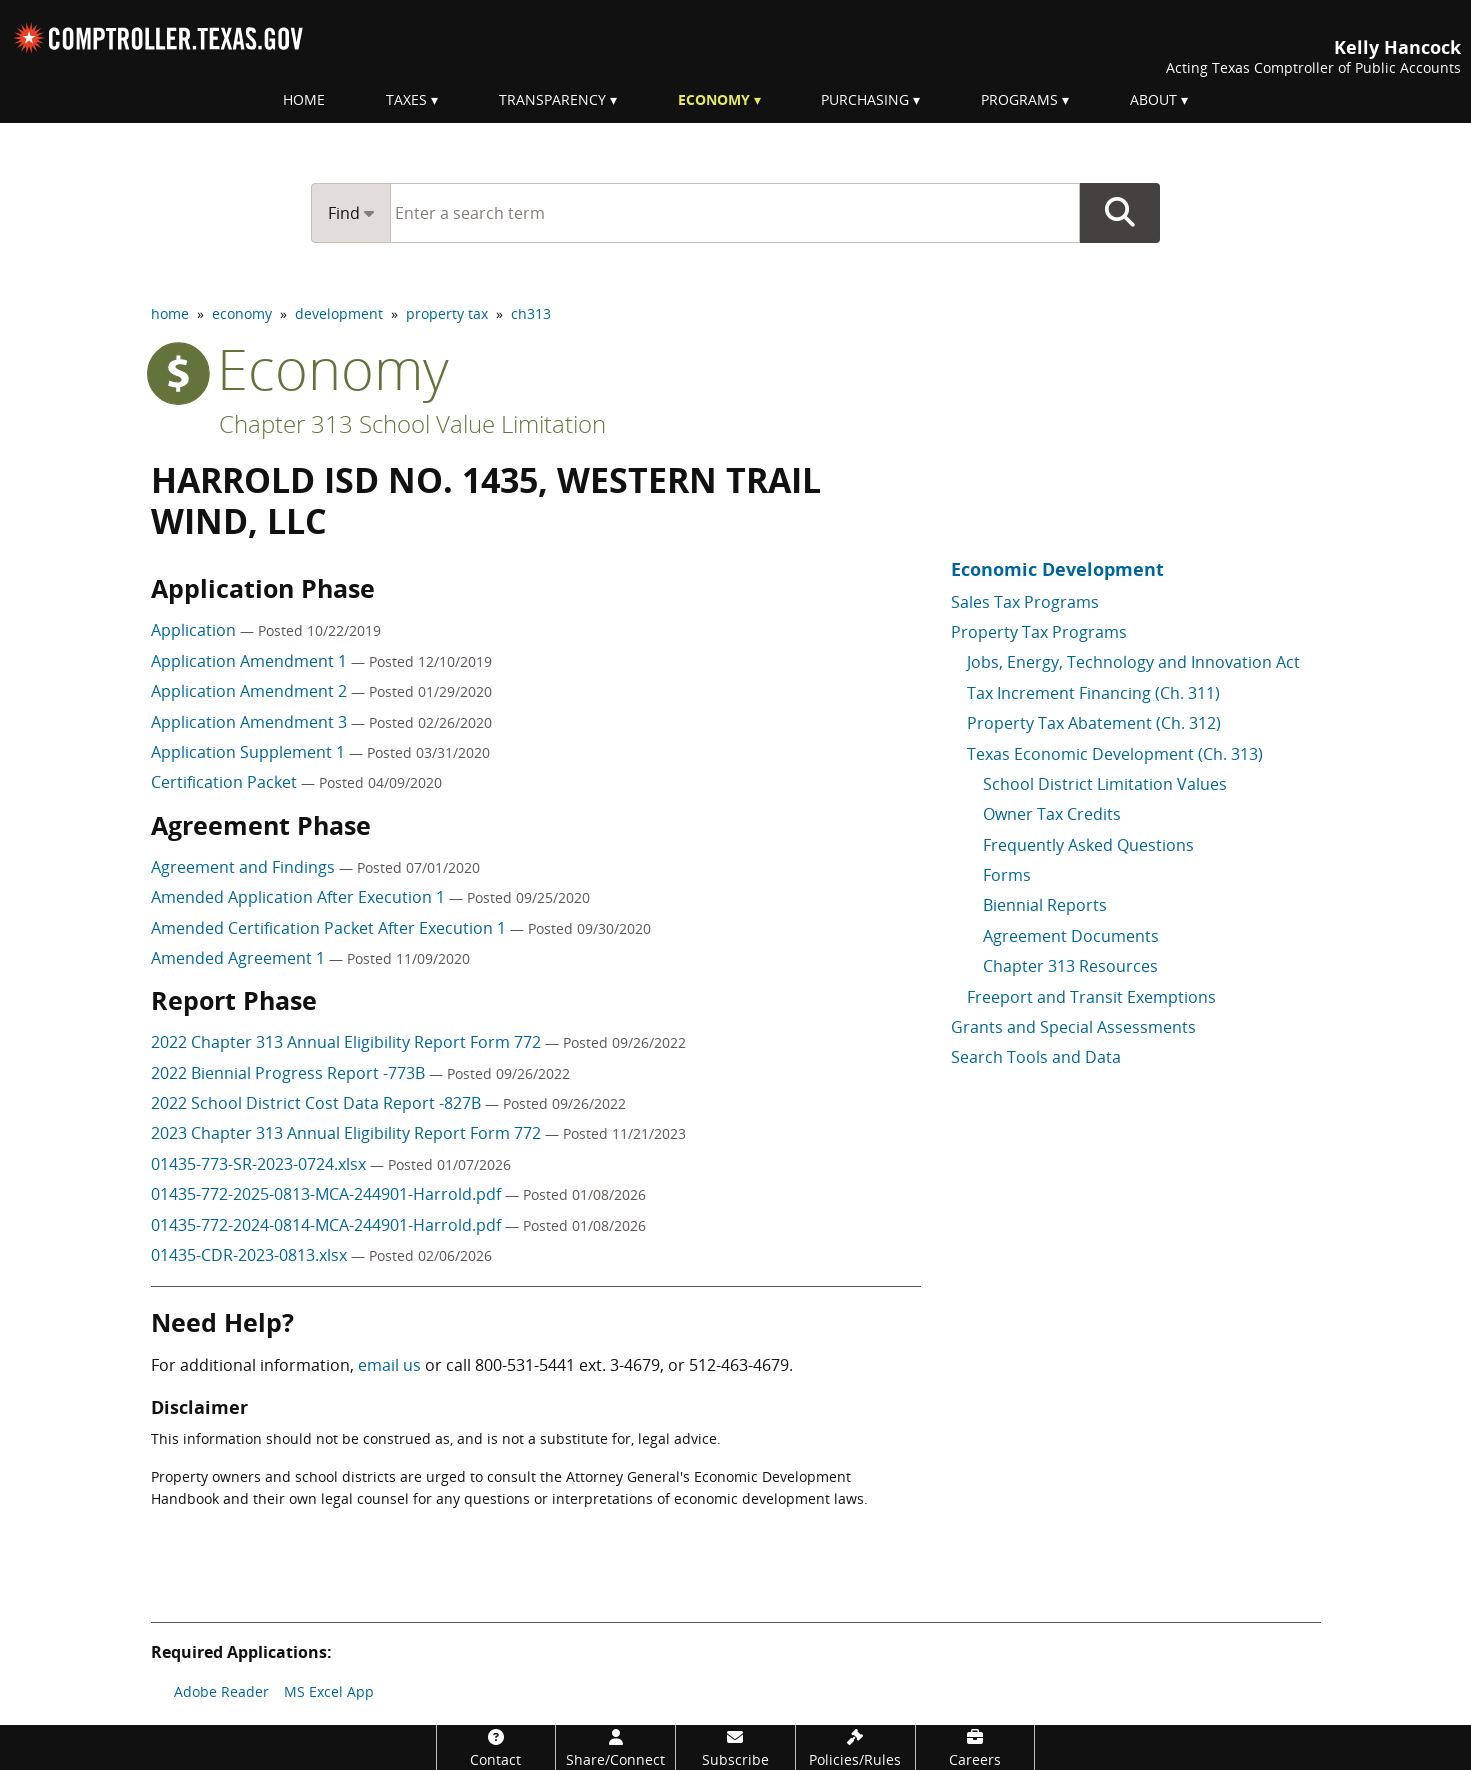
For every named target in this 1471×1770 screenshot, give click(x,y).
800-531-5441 (525, 1365)
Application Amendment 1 (251, 661)
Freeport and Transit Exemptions (1091, 997)
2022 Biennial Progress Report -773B (290, 1073)
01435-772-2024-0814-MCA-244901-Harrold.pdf (328, 1225)
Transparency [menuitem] (552, 99)
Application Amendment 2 (251, 691)
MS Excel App (329, 1691)
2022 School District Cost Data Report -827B (318, 1103)
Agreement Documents (1071, 936)
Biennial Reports (1045, 905)
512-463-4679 (739, 1365)
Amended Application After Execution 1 (300, 897)
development (339, 313)
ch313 (531, 313)
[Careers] (975, 1747)
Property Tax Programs (1039, 632)
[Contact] (496, 1747)
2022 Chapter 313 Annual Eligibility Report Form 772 (348, 1042)
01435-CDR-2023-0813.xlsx (251, 1255)
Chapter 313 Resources (1070, 966)
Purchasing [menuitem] (865, 99)
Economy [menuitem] (714, 99)
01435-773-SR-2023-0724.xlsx (260, 1164)
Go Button (1120, 213)
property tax (447, 313)
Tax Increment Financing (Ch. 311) (1093, 693)
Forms (1007, 875)
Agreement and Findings (245, 867)
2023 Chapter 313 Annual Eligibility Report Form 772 (348, 1133)
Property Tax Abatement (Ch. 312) (1094, 723)
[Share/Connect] (615, 1747)
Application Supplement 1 (250, 752)
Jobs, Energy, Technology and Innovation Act (1133, 662)
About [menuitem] (1153, 99)
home (170, 313)
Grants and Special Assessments (1073, 1027)
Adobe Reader (221, 1691)
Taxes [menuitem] (406, 99)
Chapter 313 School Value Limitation (412, 423)
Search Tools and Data (1036, 1057)
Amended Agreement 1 (240, 958)
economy (242, 313)
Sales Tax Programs (1025, 602)
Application (195, 630)
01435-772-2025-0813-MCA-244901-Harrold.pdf (328, 1194)
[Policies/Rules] (855, 1747)
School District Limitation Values (1105, 784)
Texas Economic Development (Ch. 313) (1115, 754)
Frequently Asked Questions (1088, 845)
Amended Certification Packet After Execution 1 (330, 928)
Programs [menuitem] (1019, 99)
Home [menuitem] (304, 99)
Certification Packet (226, 782)
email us (389, 1365)
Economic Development (1057, 569)
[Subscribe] (735, 1747)
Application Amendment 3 (251, 722)
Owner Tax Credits (1052, 814)
